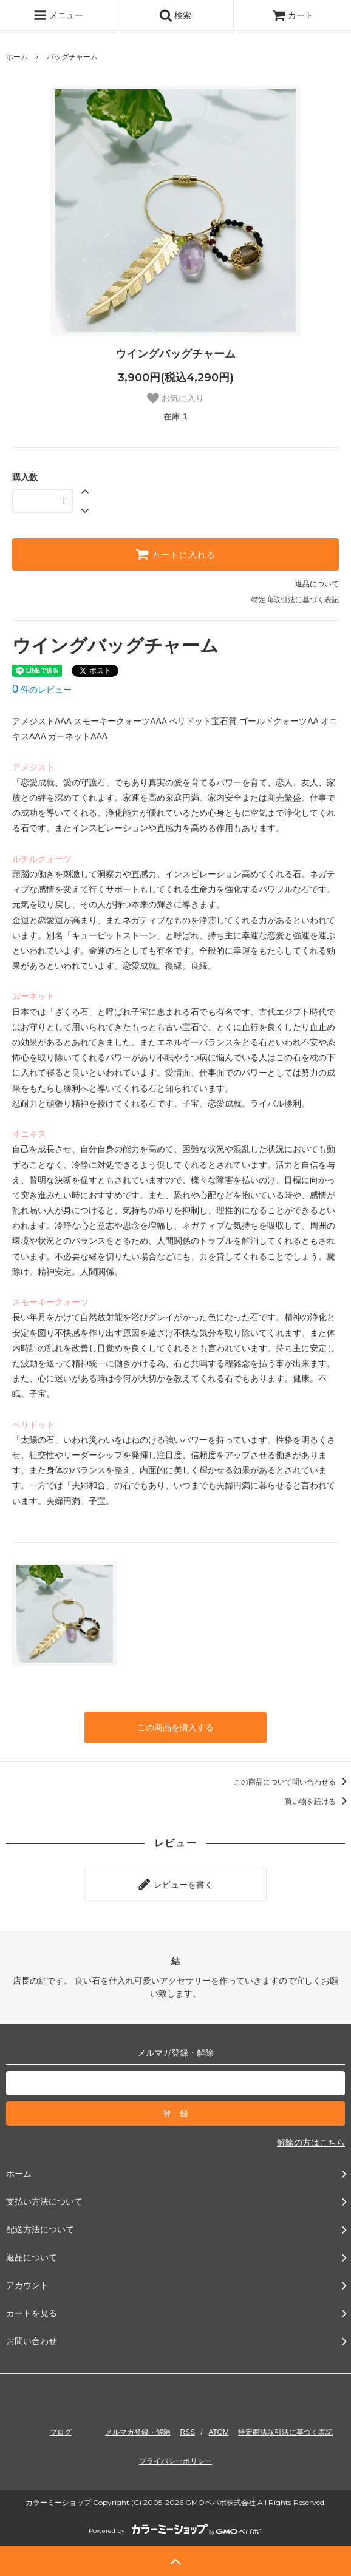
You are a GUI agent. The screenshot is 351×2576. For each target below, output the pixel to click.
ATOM (218, 2432)
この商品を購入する (175, 1727)
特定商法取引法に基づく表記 (285, 2432)
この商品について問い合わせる (292, 1782)
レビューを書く (175, 1884)
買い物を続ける (318, 1801)
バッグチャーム (72, 57)
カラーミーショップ (58, 2502)
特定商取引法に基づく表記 (295, 599)
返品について (317, 584)
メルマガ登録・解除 (138, 2432)
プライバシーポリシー (175, 2461)
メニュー (58, 15)
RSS (188, 2432)
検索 (175, 15)
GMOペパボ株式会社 (220, 2502)
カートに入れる (175, 554)
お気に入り (175, 398)
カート (292, 15)
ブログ (61, 2432)
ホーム (17, 57)
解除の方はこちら (311, 2142)
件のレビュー (42, 689)
